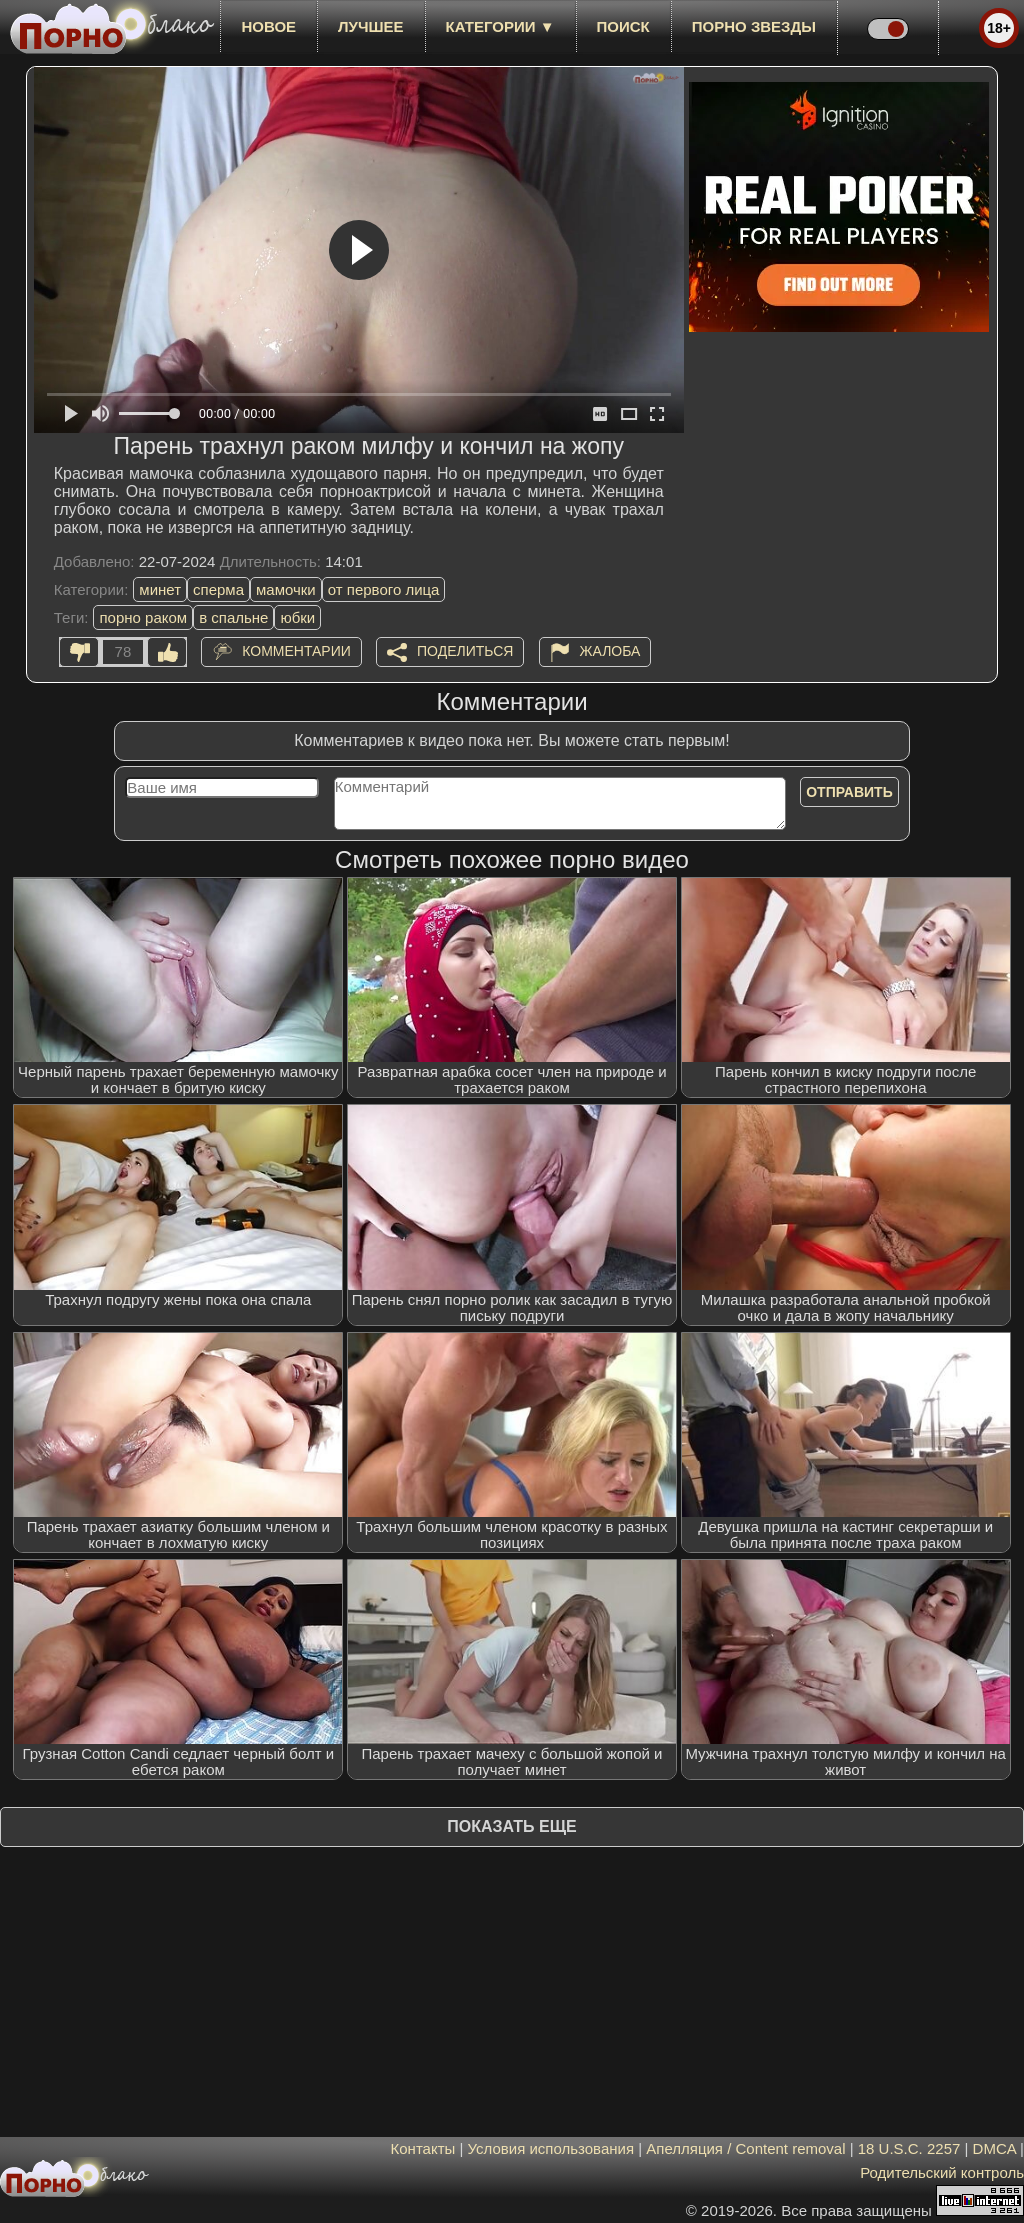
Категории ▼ (500, 26)
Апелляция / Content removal (745, 2148)
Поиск (623, 26)
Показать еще (511, 1826)
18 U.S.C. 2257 (909, 2148)
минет (160, 589)
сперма (218, 589)
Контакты (423, 2148)
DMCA (994, 2148)
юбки (297, 617)
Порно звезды (754, 26)
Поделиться (465, 651)
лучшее (370, 26)
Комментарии (296, 651)
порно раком (143, 617)
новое (268, 26)
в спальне (233, 617)
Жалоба (610, 651)
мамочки (286, 589)
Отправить (849, 792)
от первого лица (384, 589)
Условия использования (551, 2148)
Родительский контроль (942, 2172)
